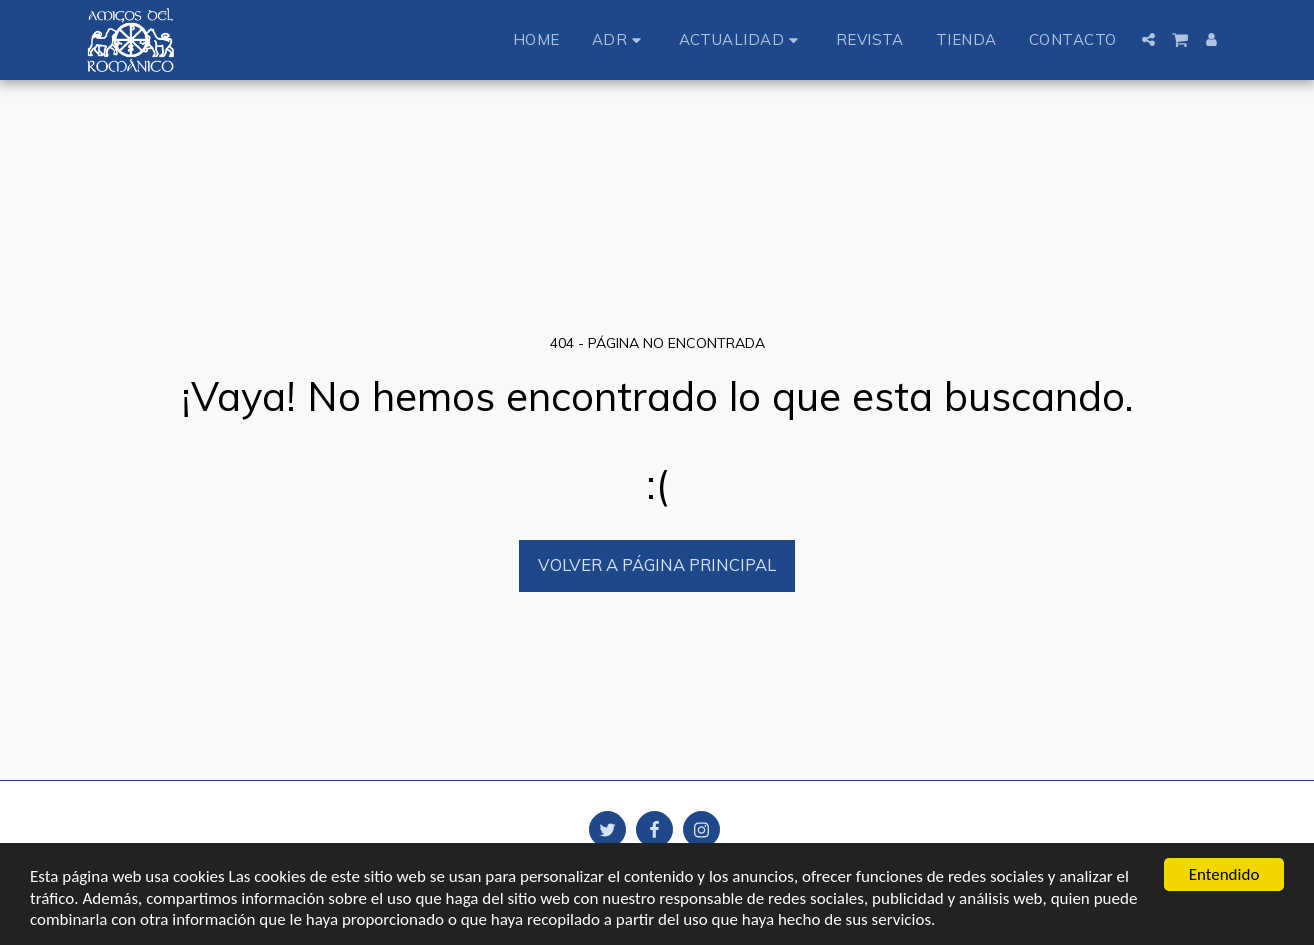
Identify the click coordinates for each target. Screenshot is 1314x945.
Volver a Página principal (657, 564)
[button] (619, 39)
